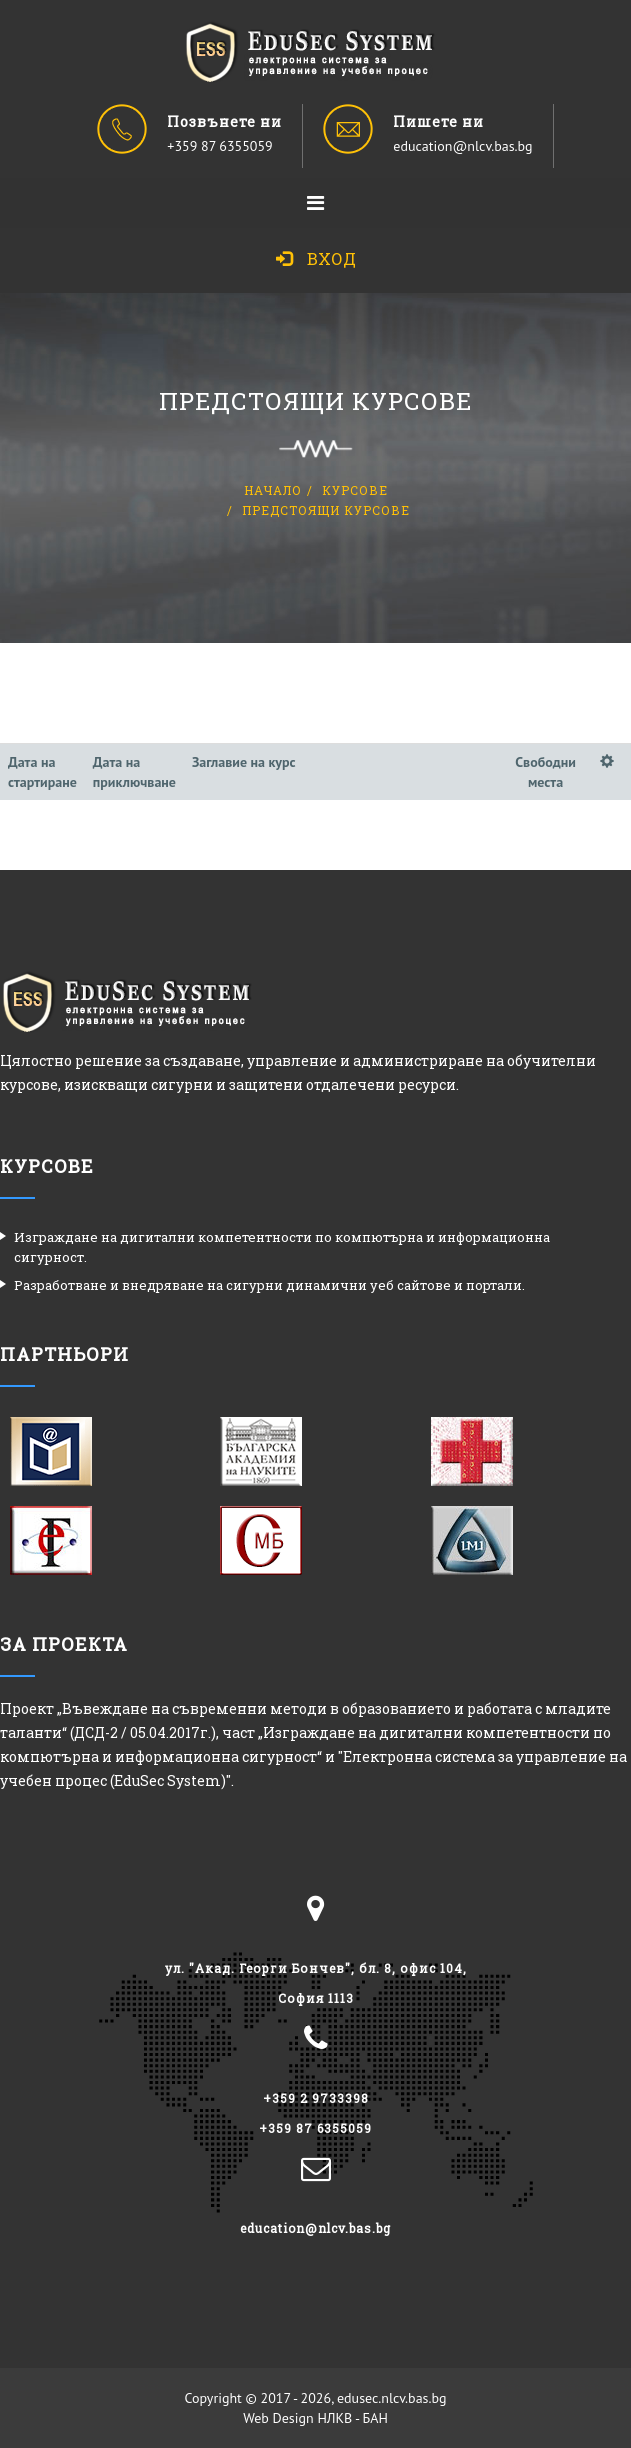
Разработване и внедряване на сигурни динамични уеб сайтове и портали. (269, 1285)
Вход (316, 258)
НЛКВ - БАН (352, 2418)
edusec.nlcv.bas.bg (392, 2398)
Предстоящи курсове (326, 510)
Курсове (355, 490)
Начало (273, 490)
